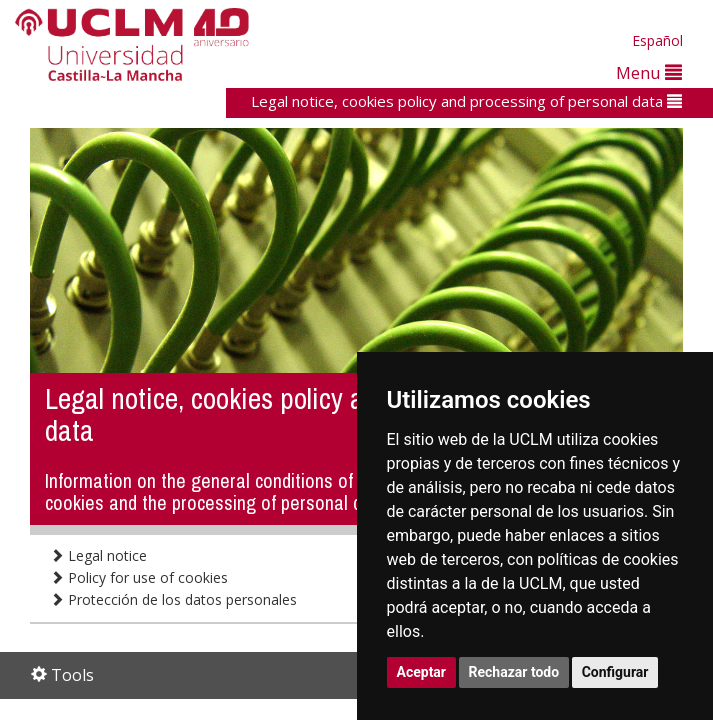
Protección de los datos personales (173, 599)
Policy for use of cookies (139, 577)
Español (657, 40)
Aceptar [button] (422, 672)
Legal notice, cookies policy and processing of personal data (466, 101)
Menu (649, 72)
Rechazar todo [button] (514, 672)
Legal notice (98, 555)
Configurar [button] (615, 672)
